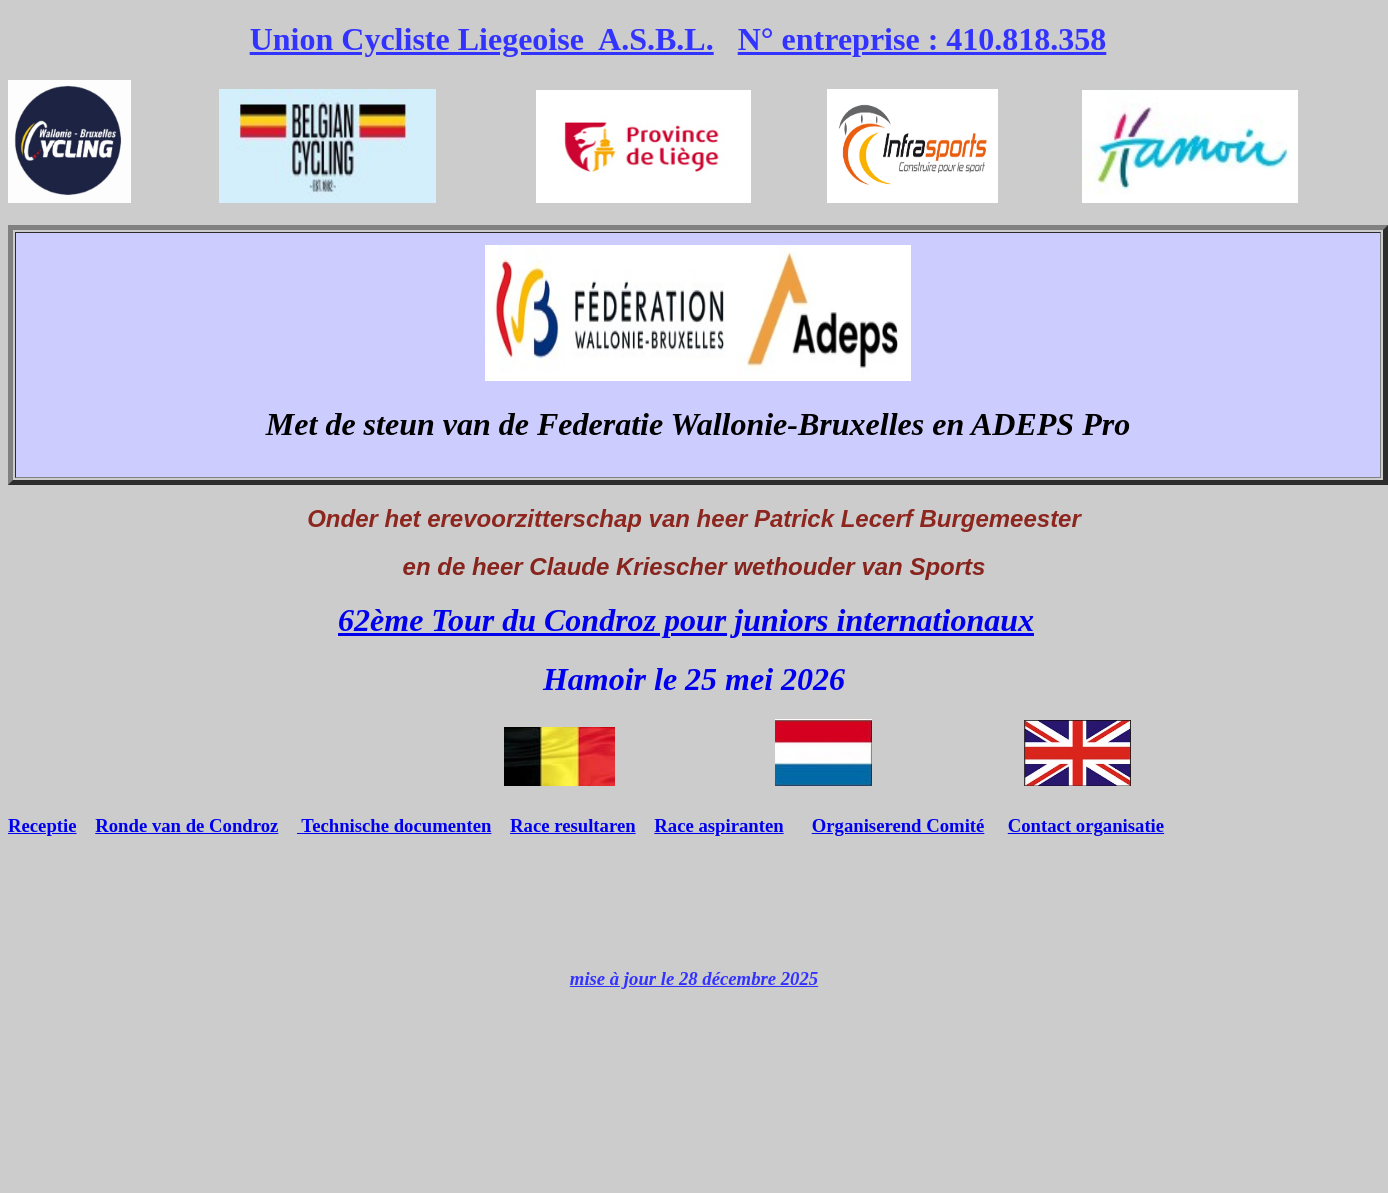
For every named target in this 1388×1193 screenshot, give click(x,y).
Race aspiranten (718, 825)
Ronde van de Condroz (186, 825)
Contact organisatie (1086, 825)
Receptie (42, 825)
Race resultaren (573, 825)
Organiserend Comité (898, 825)
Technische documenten (394, 825)
